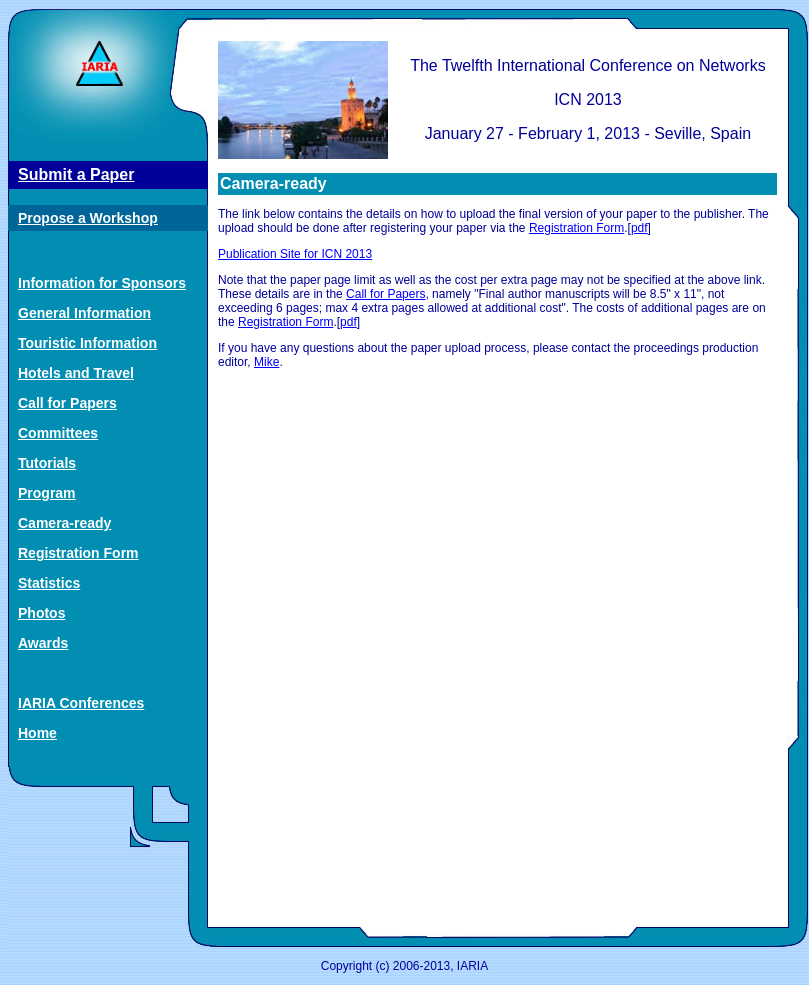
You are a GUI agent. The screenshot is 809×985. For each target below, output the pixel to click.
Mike (266, 362)
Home (37, 733)
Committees (58, 433)
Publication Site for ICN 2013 (295, 254)
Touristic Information (87, 343)
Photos (41, 613)
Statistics (49, 583)
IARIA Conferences (81, 703)
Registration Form (78, 553)
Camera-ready (64, 523)
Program (47, 493)
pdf (639, 228)
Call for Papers (67, 403)
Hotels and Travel (76, 373)
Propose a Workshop (88, 218)
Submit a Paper (76, 174)
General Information (84, 313)
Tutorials (47, 463)
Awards (43, 643)
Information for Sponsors (102, 283)
